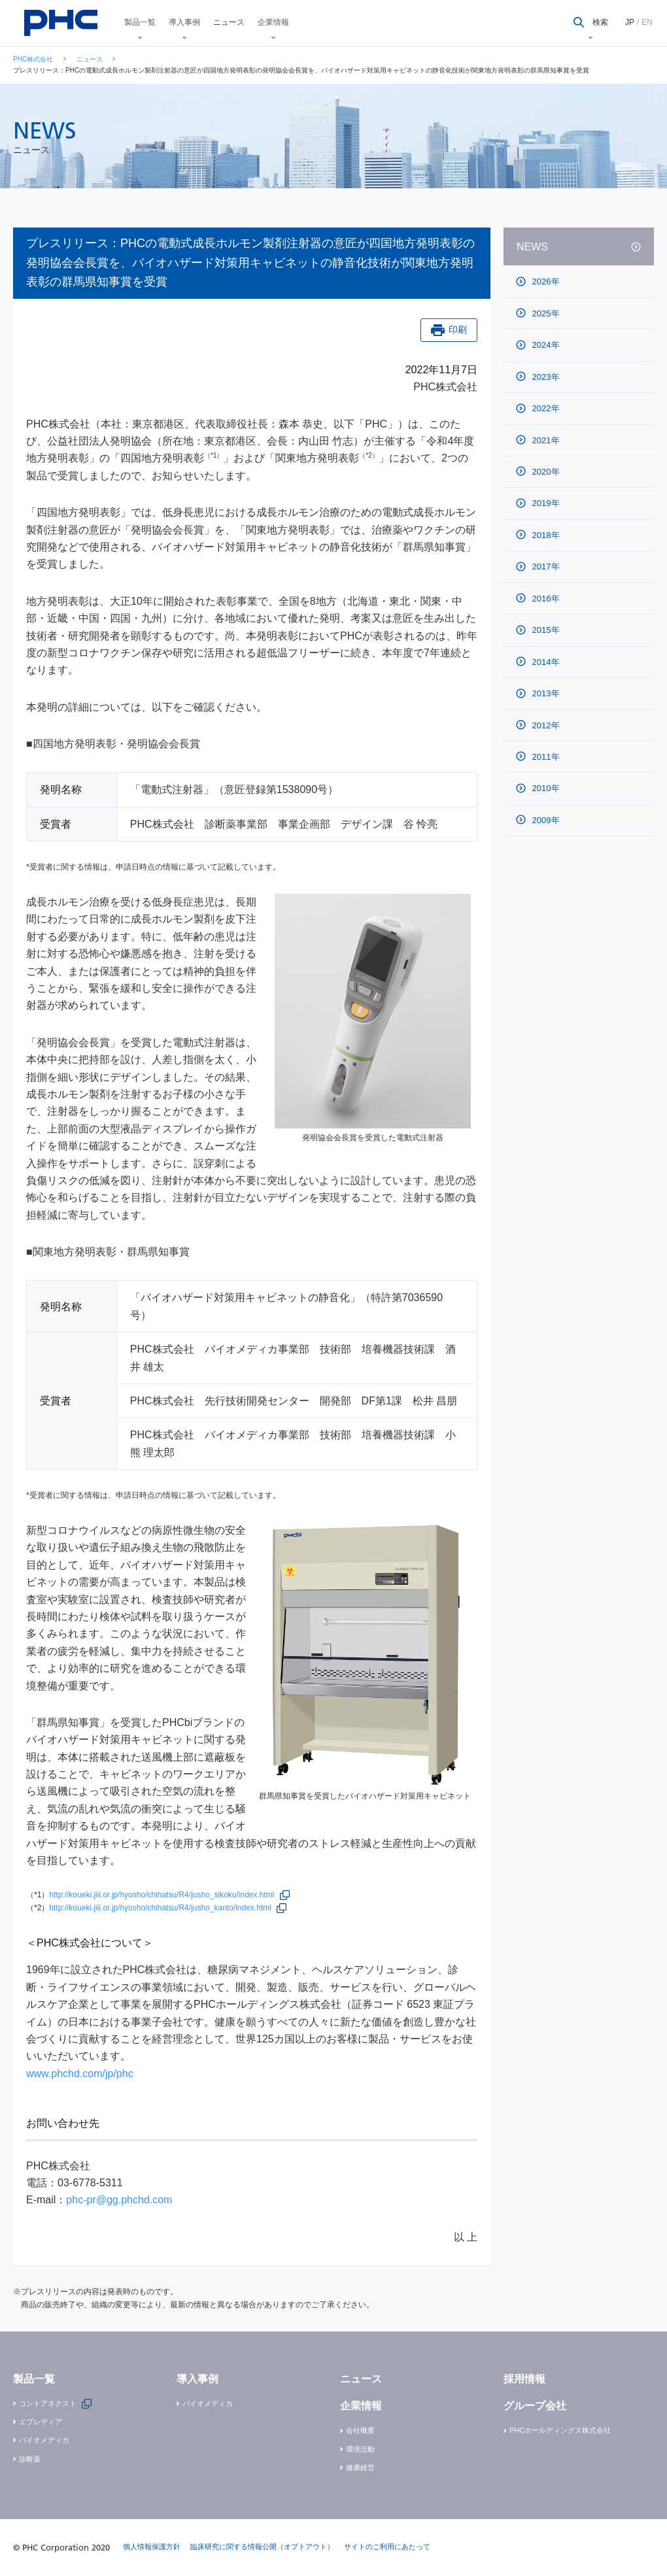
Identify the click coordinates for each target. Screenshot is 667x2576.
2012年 (545, 725)
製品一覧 (140, 22)
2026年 (545, 281)
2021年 (545, 440)
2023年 (545, 377)
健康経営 (360, 2467)
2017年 (545, 566)
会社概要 (360, 2430)
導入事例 (184, 22)
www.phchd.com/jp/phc (79, 2073)
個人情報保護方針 (151, 2547)
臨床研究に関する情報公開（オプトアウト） (262, 2547)
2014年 (545, 662)
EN (647, 22)
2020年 (545, 472)
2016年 (545, 598)
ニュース (229, 22)
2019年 (545, 503)
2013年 (545, 693)
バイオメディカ (44, 2440)
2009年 (545, 820)
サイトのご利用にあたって (387, 2547)
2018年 (545, 535)
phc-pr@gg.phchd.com (119, 2199)
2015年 (545, 630)
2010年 (545, 788)
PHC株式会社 (33, 59)
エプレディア (40, 2422)
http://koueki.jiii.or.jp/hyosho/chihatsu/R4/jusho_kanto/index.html (160, 1907)
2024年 (545, 345)
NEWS (532, 246)
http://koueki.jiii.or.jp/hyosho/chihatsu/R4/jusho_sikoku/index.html (161, 1894)
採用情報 (524, 2378)
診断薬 (30, 2459)
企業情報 (273, 22)
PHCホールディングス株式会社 (560, 2430)
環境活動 (360, 2449)
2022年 (545, 408)
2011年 (545, 757)
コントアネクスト (48, 2403)
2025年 (545, 313)
